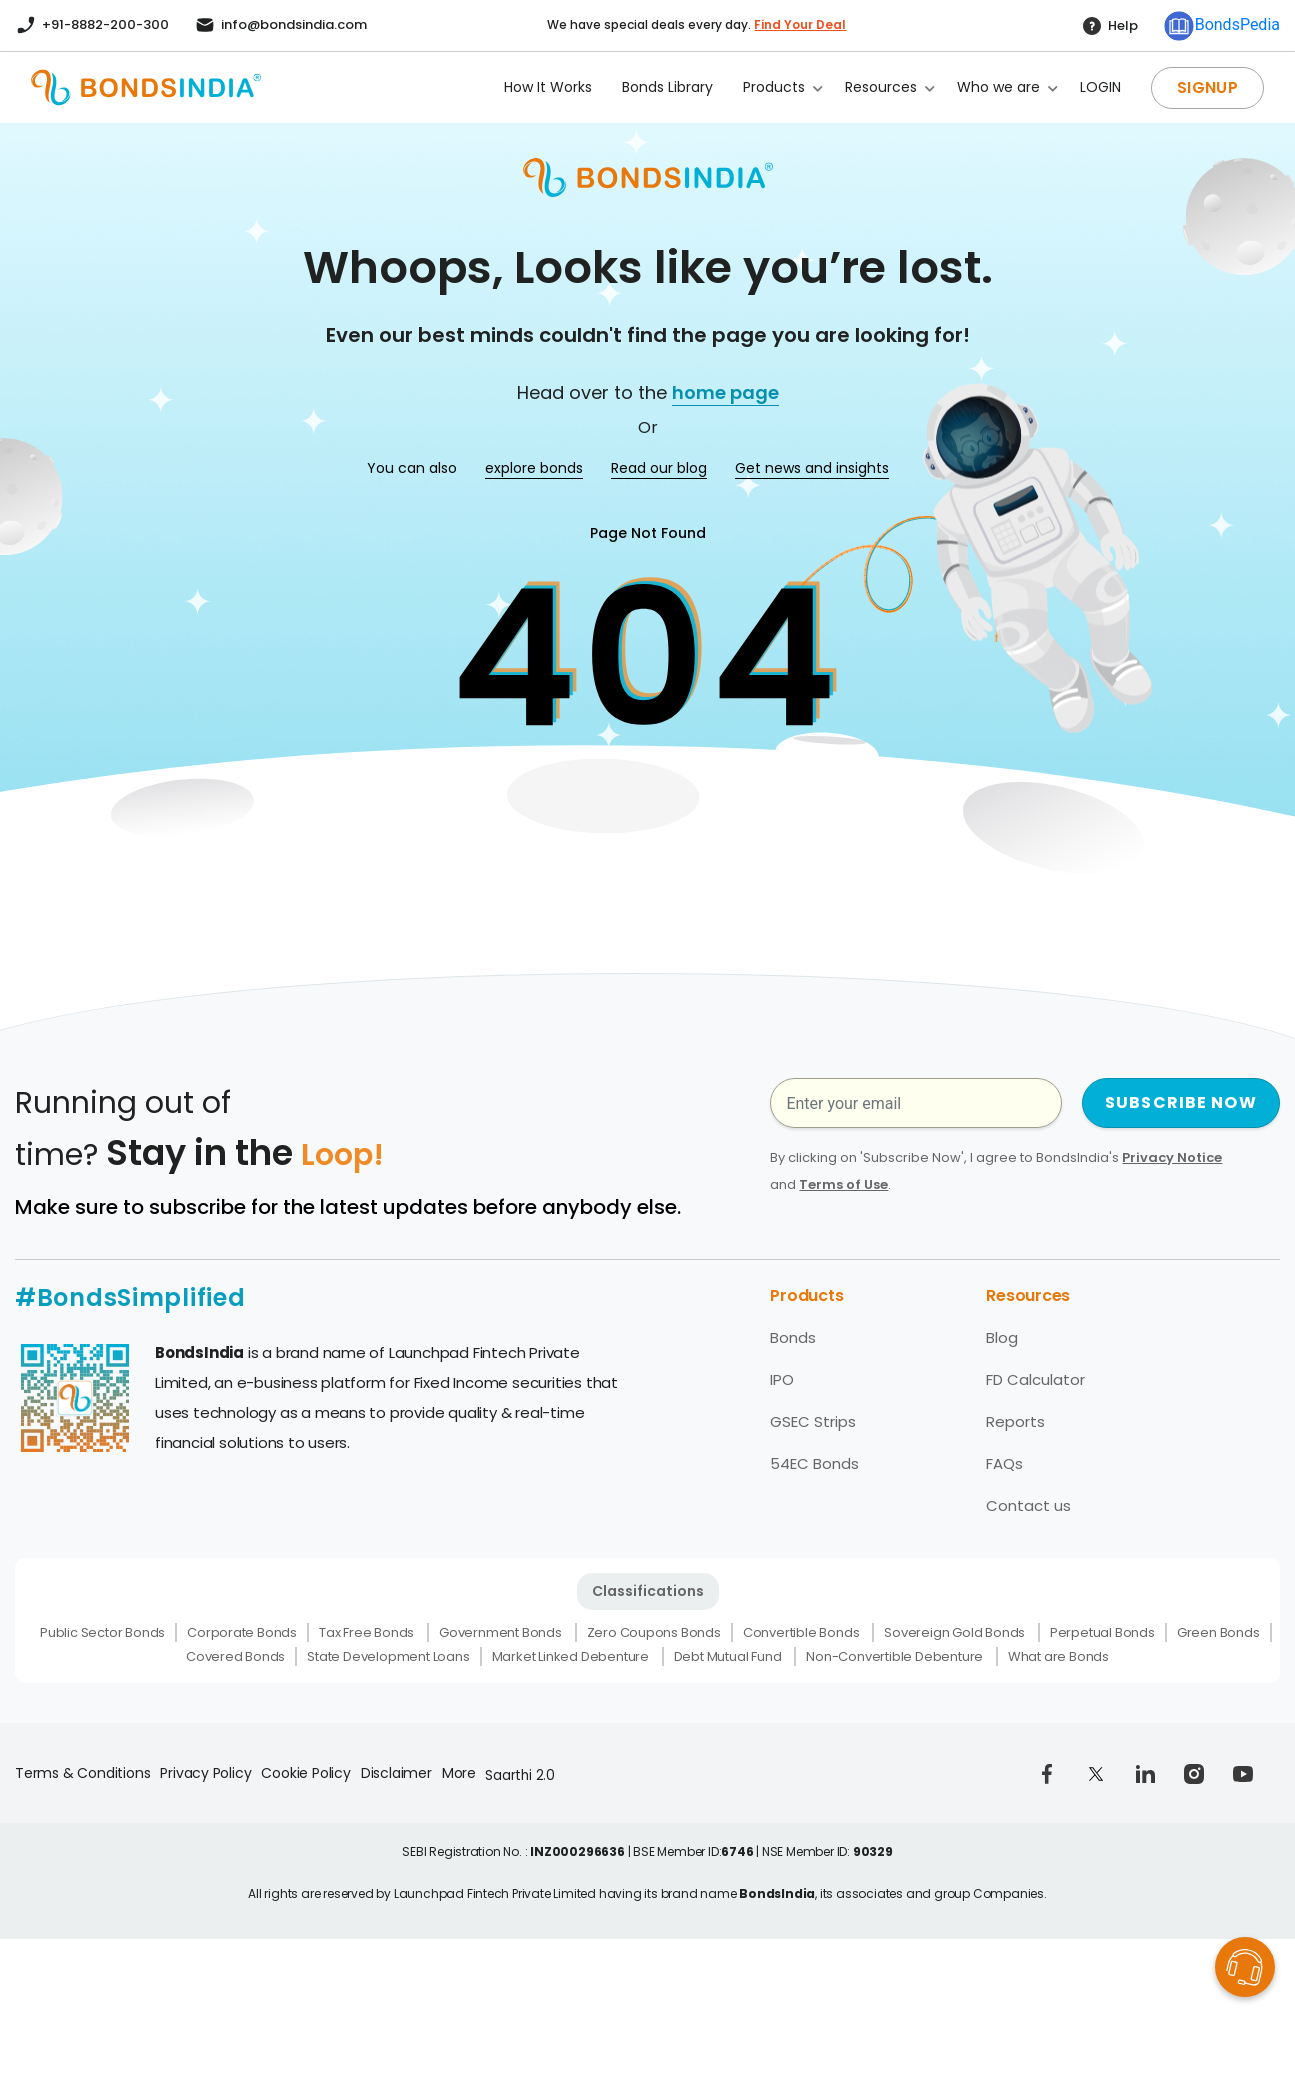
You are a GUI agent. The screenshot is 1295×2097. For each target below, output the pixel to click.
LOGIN (1100, 87)
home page (725, 392)
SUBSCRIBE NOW (1181, 1102)
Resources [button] (881, 87)
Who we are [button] (998, 87)
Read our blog (659, 468)
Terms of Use (843, 1184)
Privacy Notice (1172, 1157)
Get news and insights (812, 468)
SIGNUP (1207, 87)
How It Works (548, 87)
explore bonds (534, 468)
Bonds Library (667, 87)
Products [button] (774, 87)
